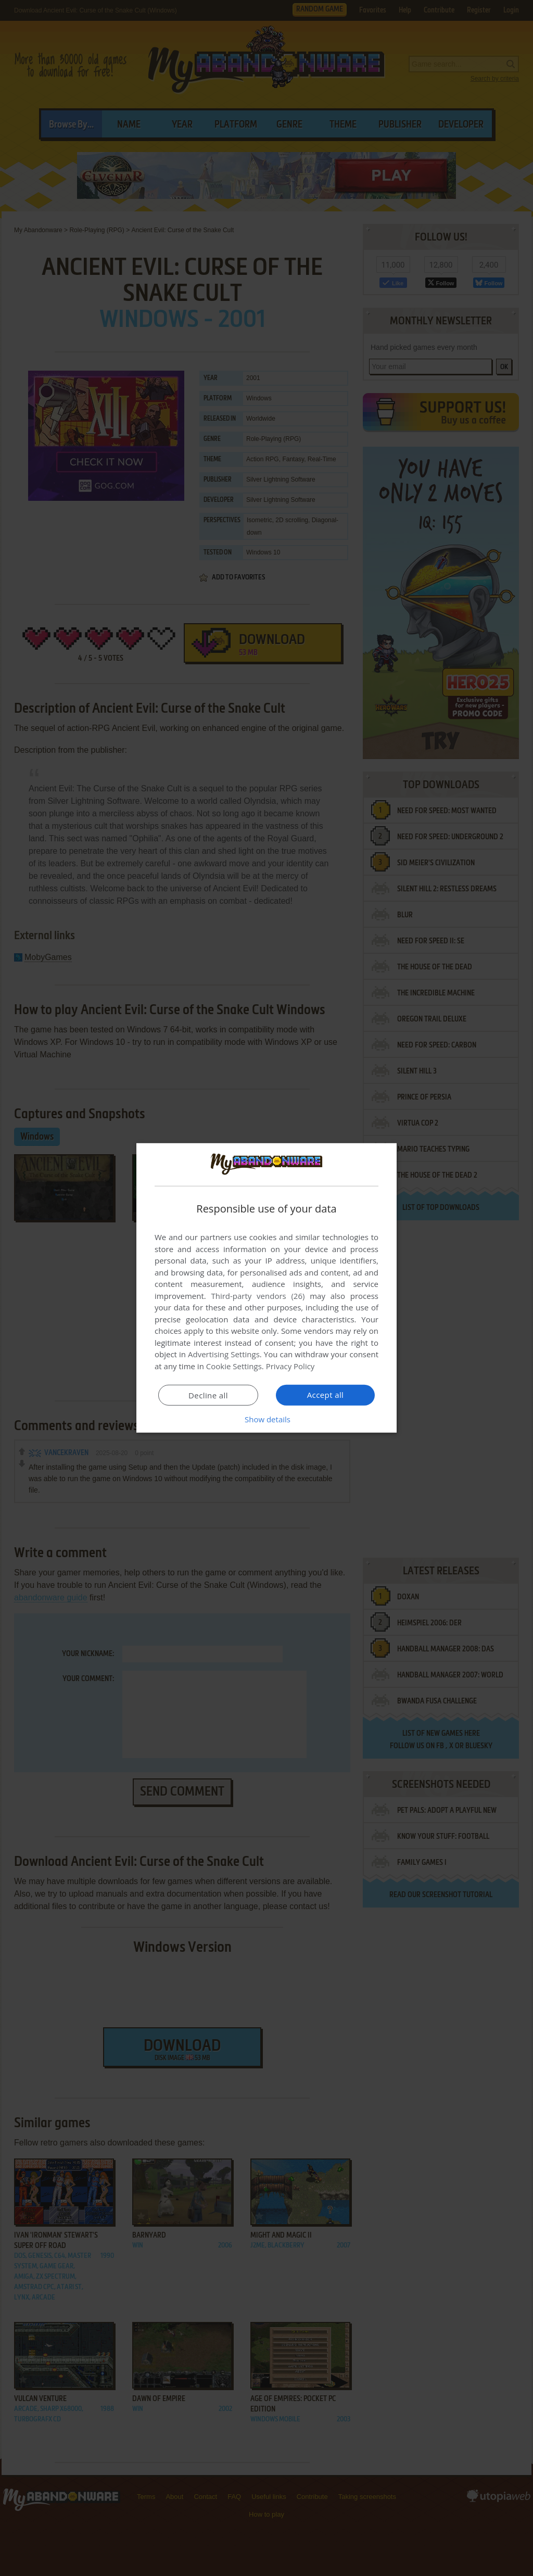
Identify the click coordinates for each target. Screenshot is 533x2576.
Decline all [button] (208, 1395)
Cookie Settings (234, 1366)
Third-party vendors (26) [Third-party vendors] (257, 1296)
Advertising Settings (224, 1354)
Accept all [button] (325, 1395)
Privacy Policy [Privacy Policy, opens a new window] (290, 1366)
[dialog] (266, 1288)
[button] (266, 1419)
